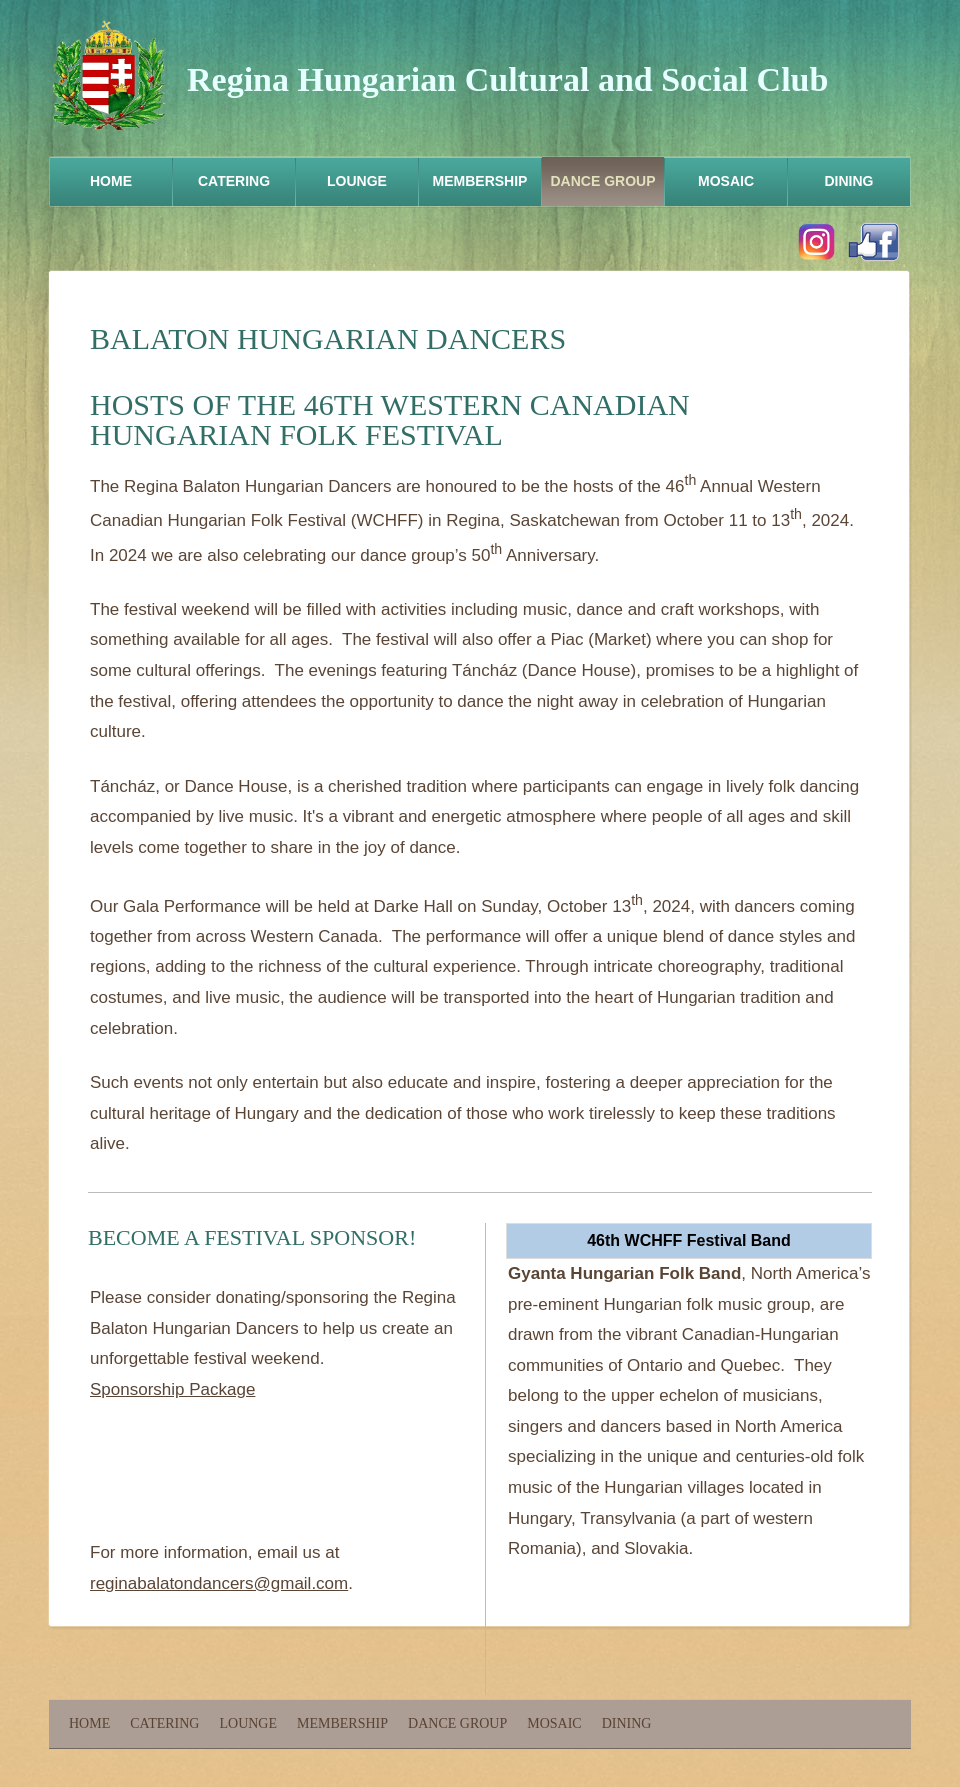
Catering (234, 181)
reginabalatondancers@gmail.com (219, 1583)
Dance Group (602, 181)
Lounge (357, 181)
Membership (480, 181)
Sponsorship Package (172, 1389)
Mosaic (726, 181)
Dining (849, 181)
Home (111, 181)
